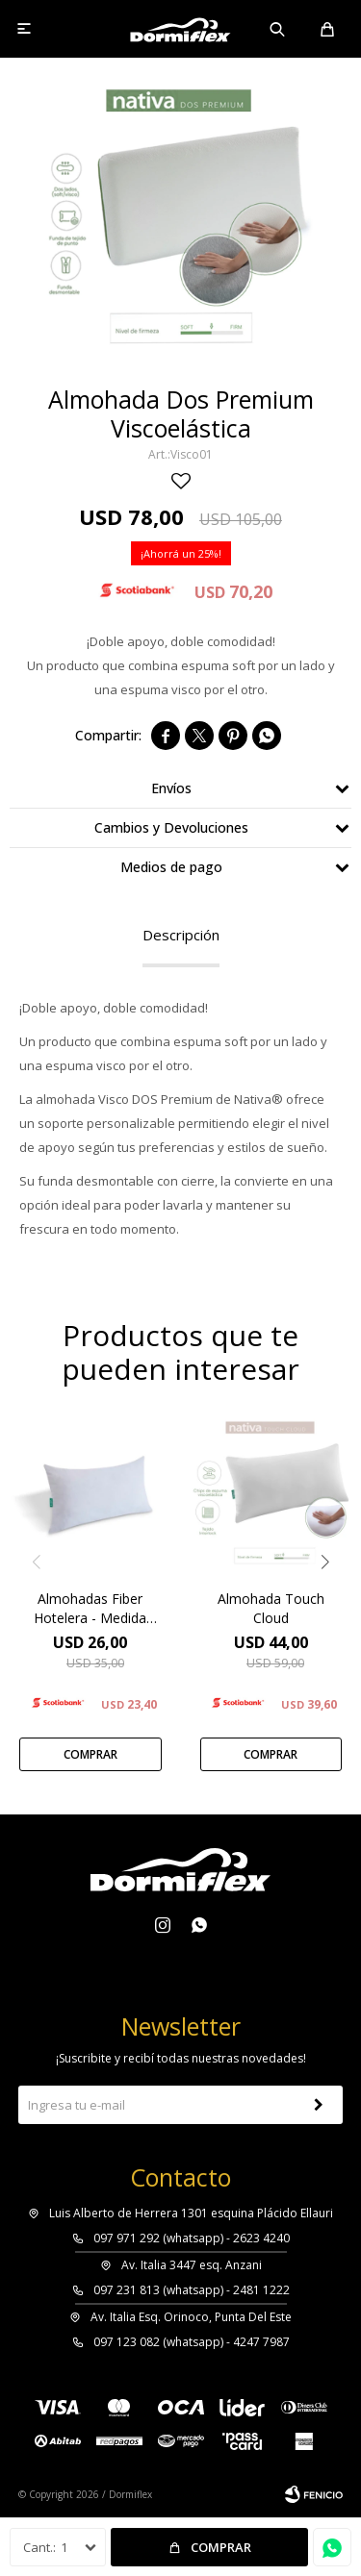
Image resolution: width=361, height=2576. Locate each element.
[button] (325, 1562)
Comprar (221, 2547)
